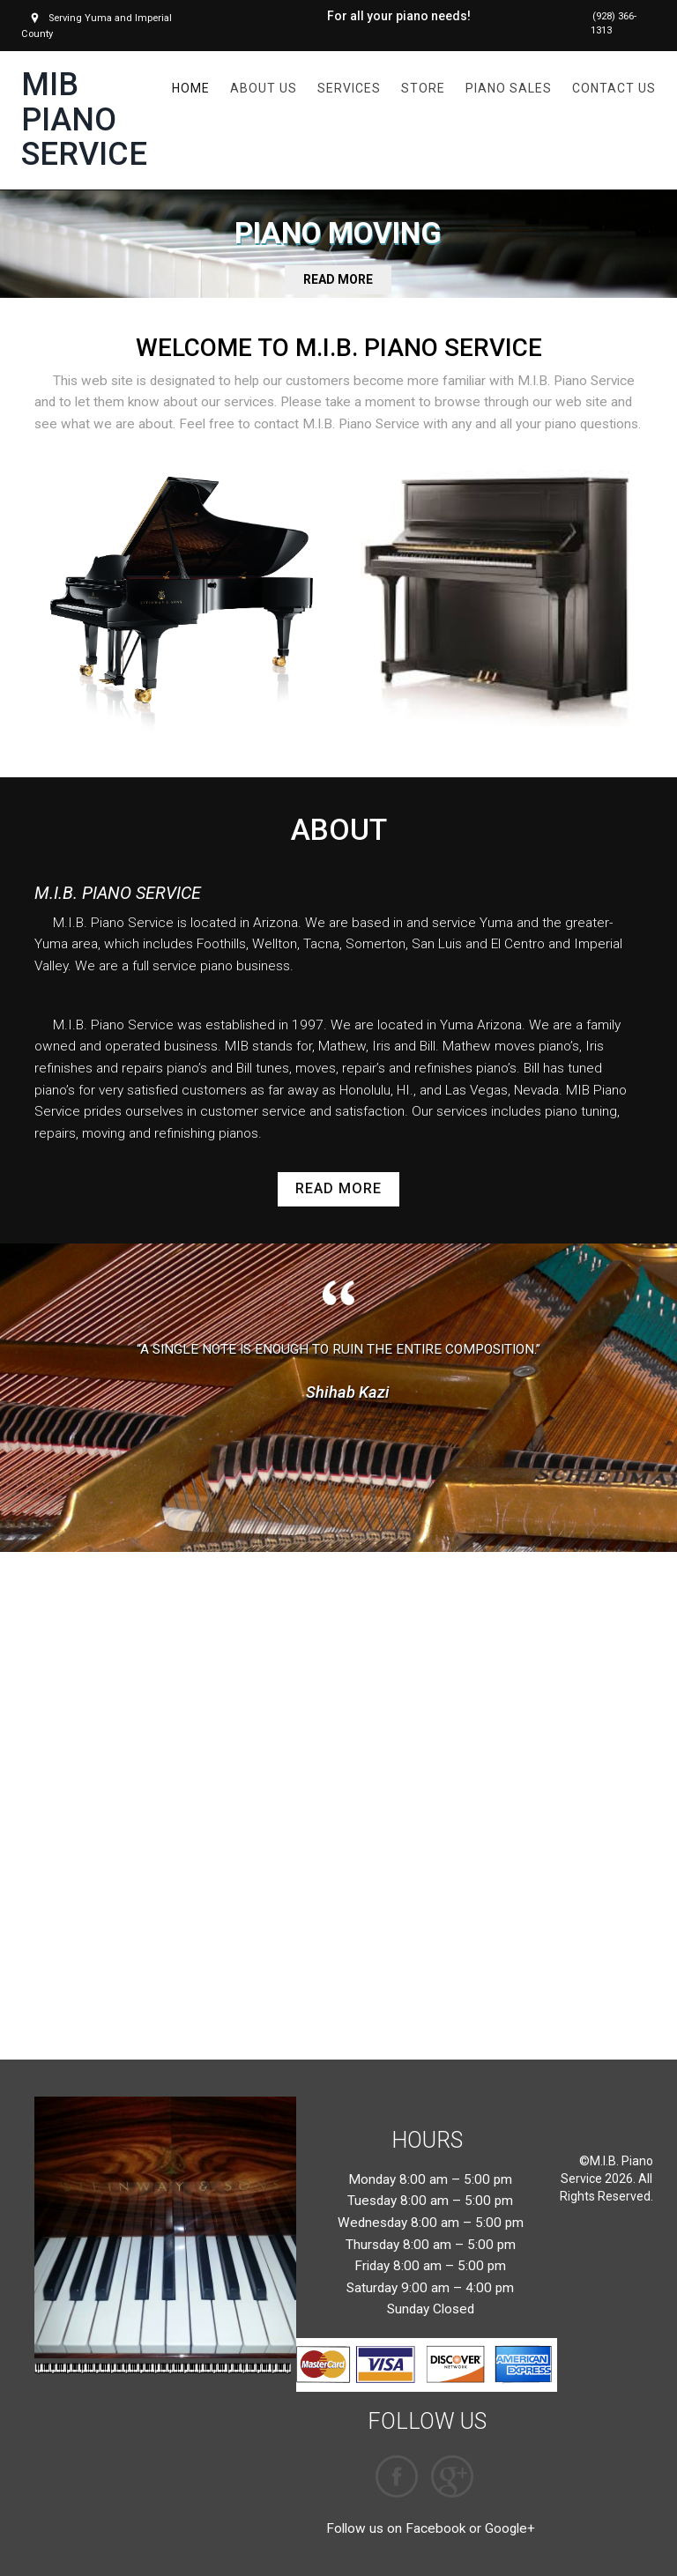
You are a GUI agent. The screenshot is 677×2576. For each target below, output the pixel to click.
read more (338, 1189)
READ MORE (338, 280)
